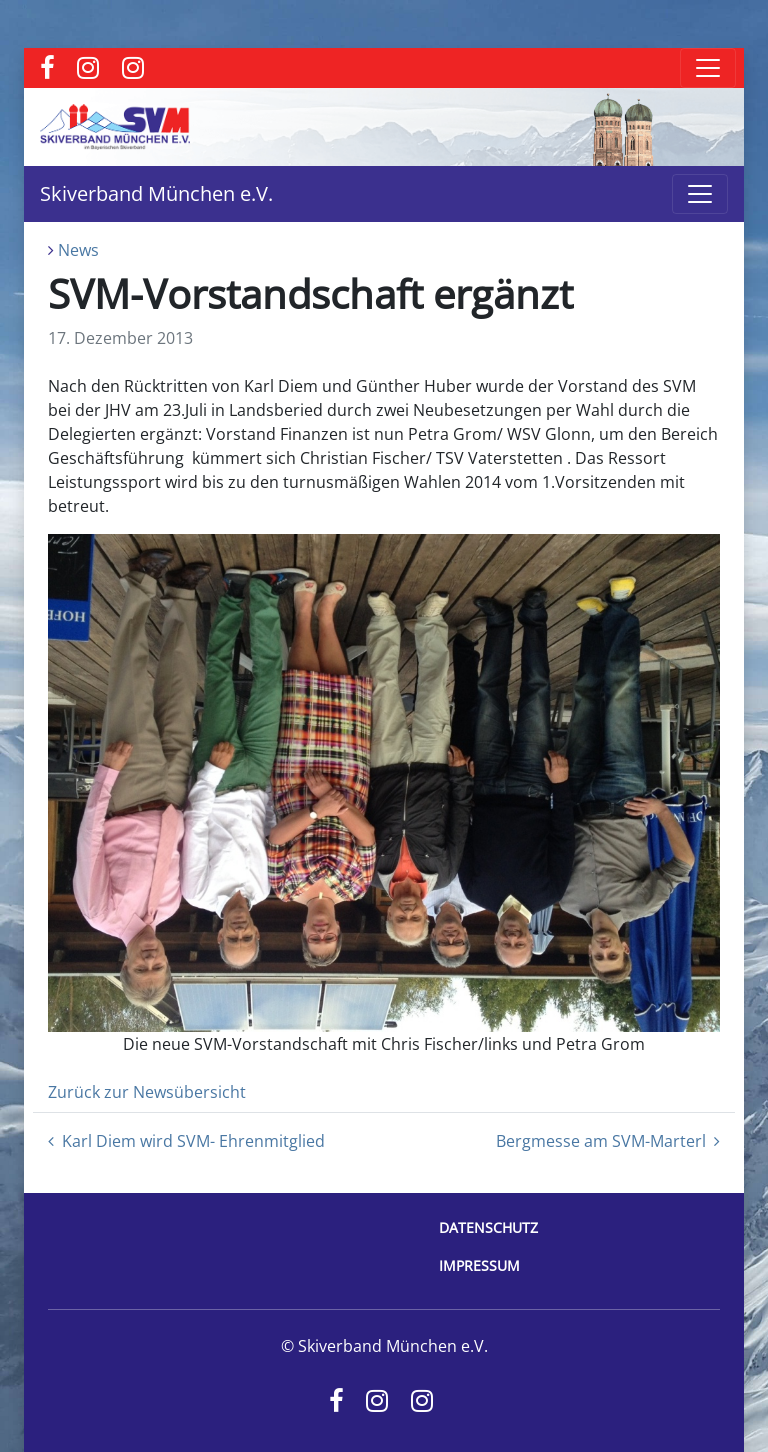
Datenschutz (488, 1227)
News (78, 250)
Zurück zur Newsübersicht (147, 1092)
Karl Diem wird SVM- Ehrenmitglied (186, 1141)
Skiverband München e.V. (156, 193)
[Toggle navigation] (708, 68)
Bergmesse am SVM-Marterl (608, 1141)
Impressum (479, 1265)
